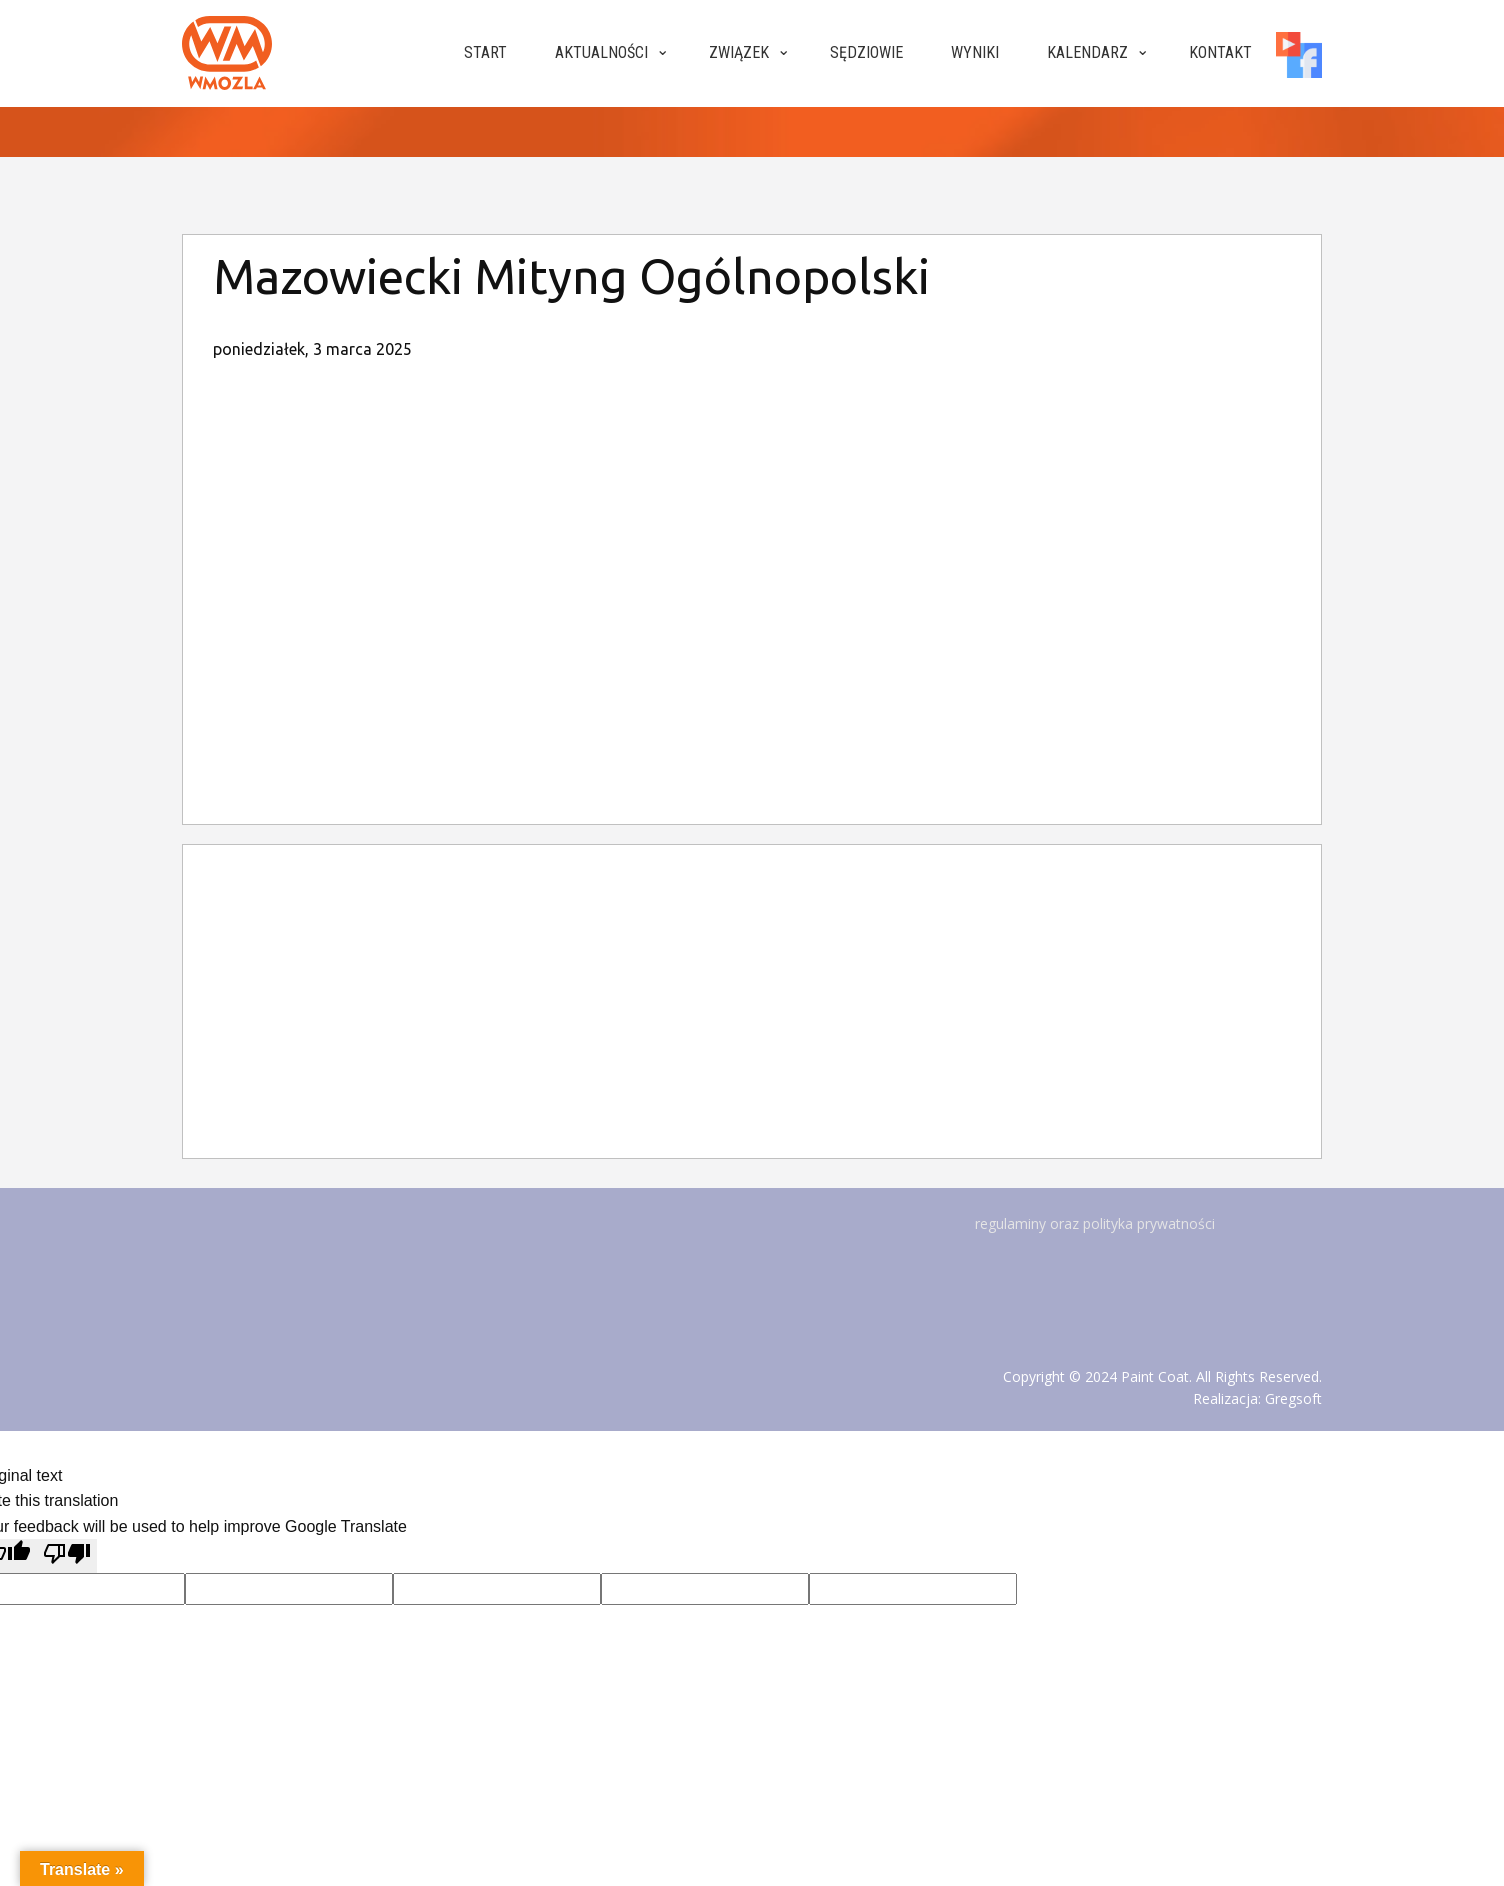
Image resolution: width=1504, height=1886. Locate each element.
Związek (739, 52)
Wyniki (975, 52)
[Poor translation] (67, 1556)
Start (485, 52)
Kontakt (1220, 52)
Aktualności (601, 52)
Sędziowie (866, 52)
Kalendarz (1087, 52)
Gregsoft (1293, 1398)
